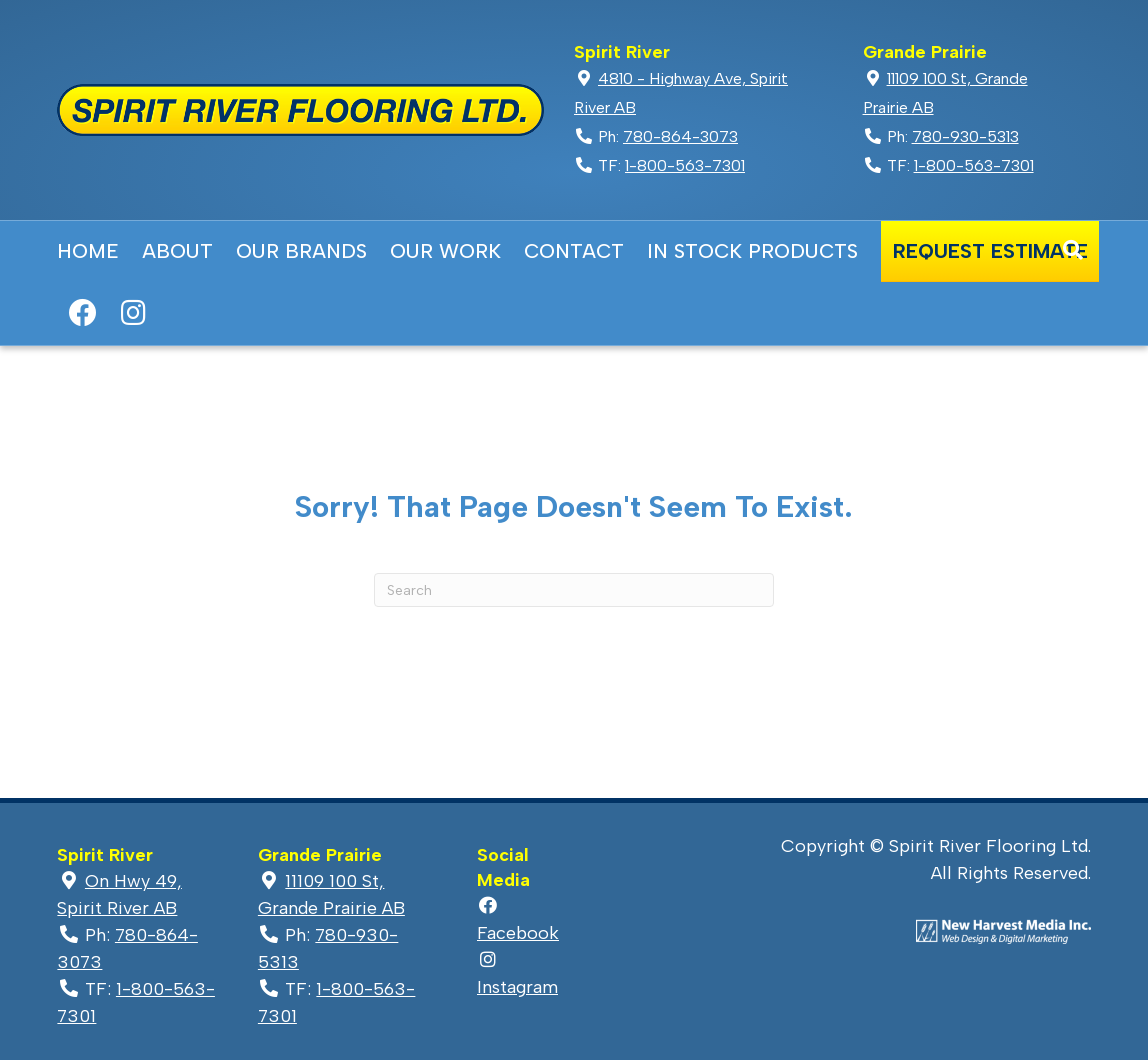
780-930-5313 (965, 136)
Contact (574, 251)
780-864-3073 (680, 136)
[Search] (1073, 250)
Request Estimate (990, 251)
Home (88, 251)
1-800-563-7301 (685, 165)
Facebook (82, 313)
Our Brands (301, 251)
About (177, 251)
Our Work (445, 251)
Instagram (133, 313)
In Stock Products (752, 251)
